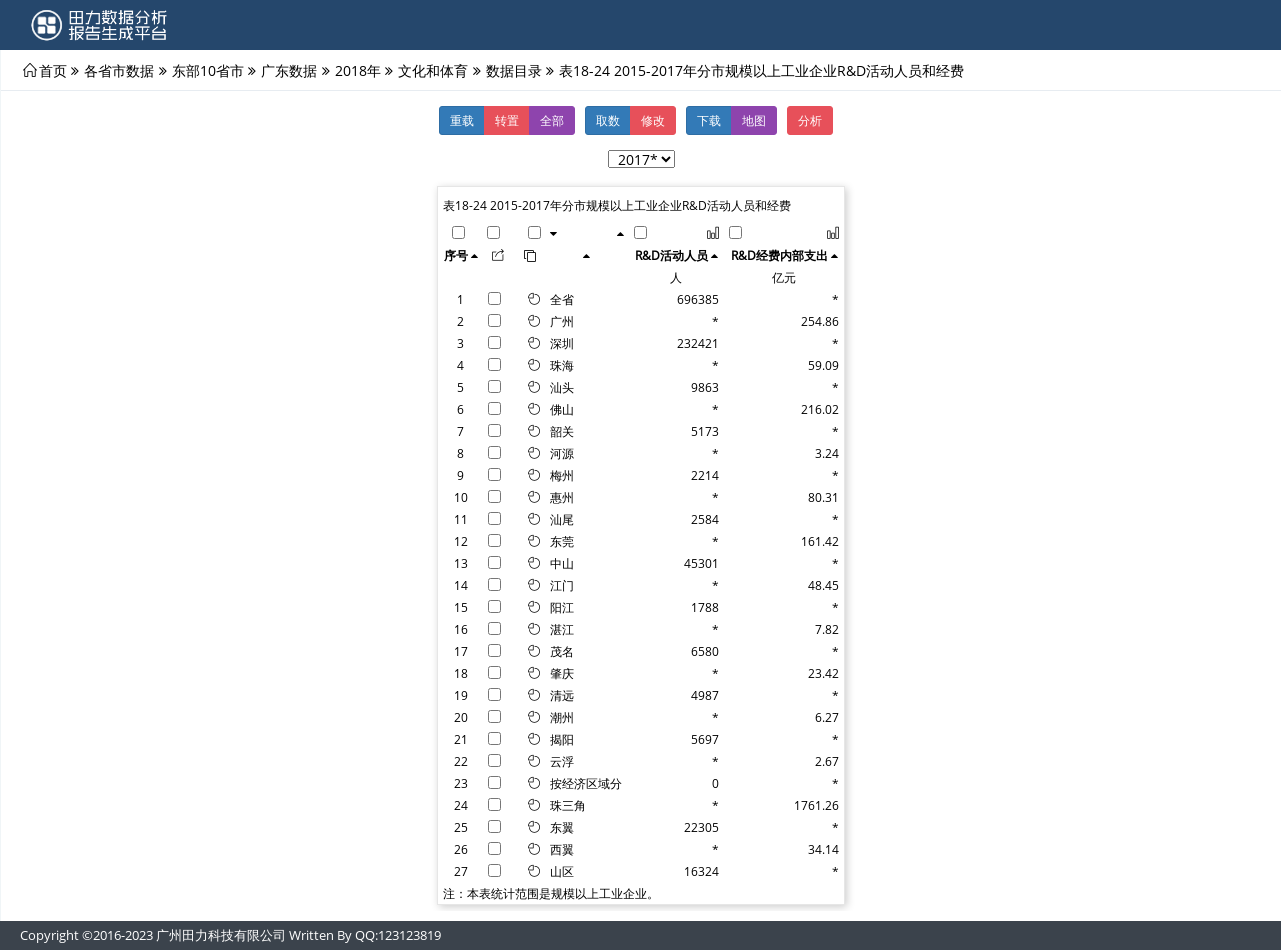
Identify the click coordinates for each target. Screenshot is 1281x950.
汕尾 (562, 519)
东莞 (562, 541)
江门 (562, 585)
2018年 (358, 70)
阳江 (562, 607)
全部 (552, 120)
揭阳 (562, 739)
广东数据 (289, 70)
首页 (53, 70)
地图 (754, 120)
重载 (462, 120)
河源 (562, 453)
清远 (562, 695)
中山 (562, 563)
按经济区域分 (586, 783)
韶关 (562, 431)
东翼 (562, 827)
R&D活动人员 (671, 255)
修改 (653, 120)
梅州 (562, 475)
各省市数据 (119, 70)
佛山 (562, 409)
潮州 (562, 717)
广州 (562, 321)
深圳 (562, 343)
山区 (562, 871)
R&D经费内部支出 (779, 255)
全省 (562, 299)
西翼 (562, 849)
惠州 (562, 497)
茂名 (562, 651)
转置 (507, 120)
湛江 (562, 629)
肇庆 (562, 673)
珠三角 (568, 805)
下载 (709, 120)
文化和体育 (433, 70)
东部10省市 (208, 70)
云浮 (562, 761)
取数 (608, 120)
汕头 (562, 387)
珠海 (562, 365)
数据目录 (514, 70)
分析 (810, 120)
